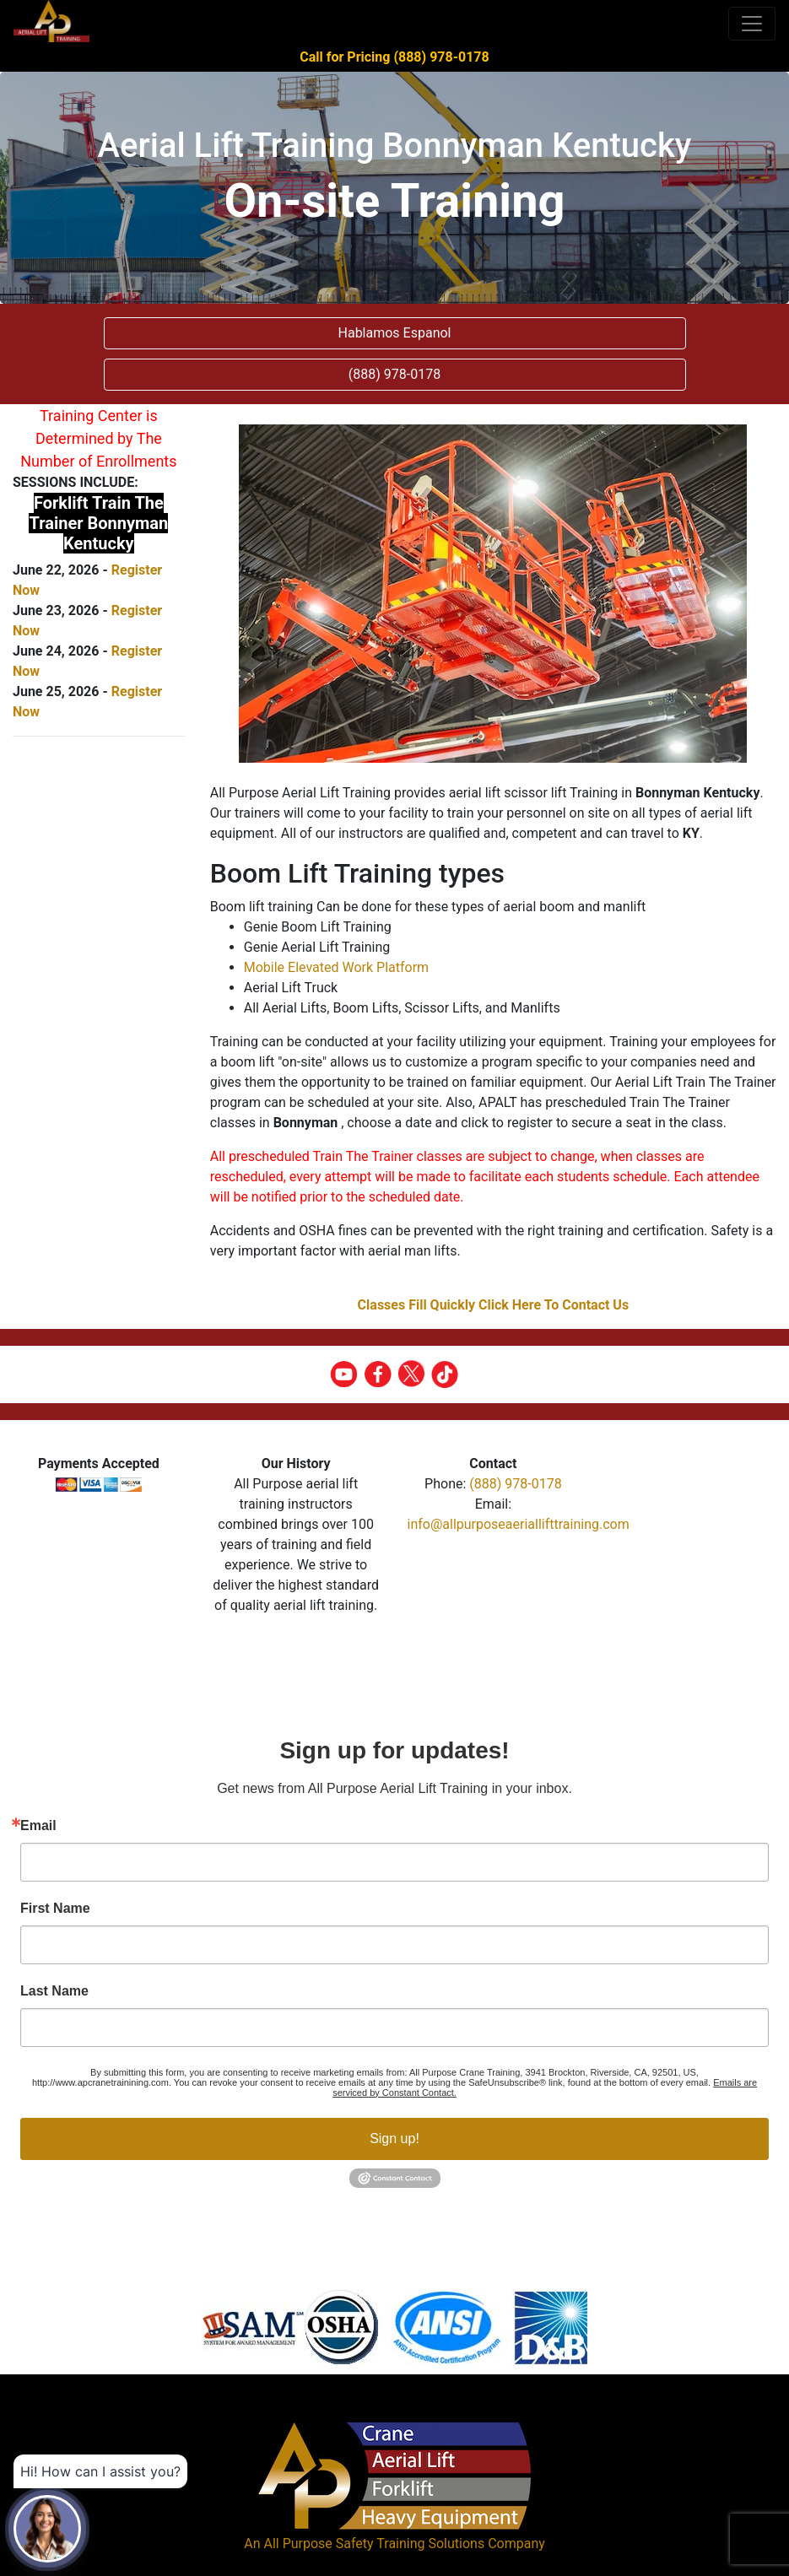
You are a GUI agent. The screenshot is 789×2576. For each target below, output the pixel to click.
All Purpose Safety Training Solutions (373, 2543)
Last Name (54, 1991)
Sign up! (394, 2138)
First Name (55, 1908)
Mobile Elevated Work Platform (336, 967)
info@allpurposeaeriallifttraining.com (519, 1524)
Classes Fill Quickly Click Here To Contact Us (494, 1305)
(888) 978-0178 (515, 1484)
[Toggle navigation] (751, 24)
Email (38, 1826)
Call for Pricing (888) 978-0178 (394, 57)
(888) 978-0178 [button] (394, 374)
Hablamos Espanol (394, 333)
